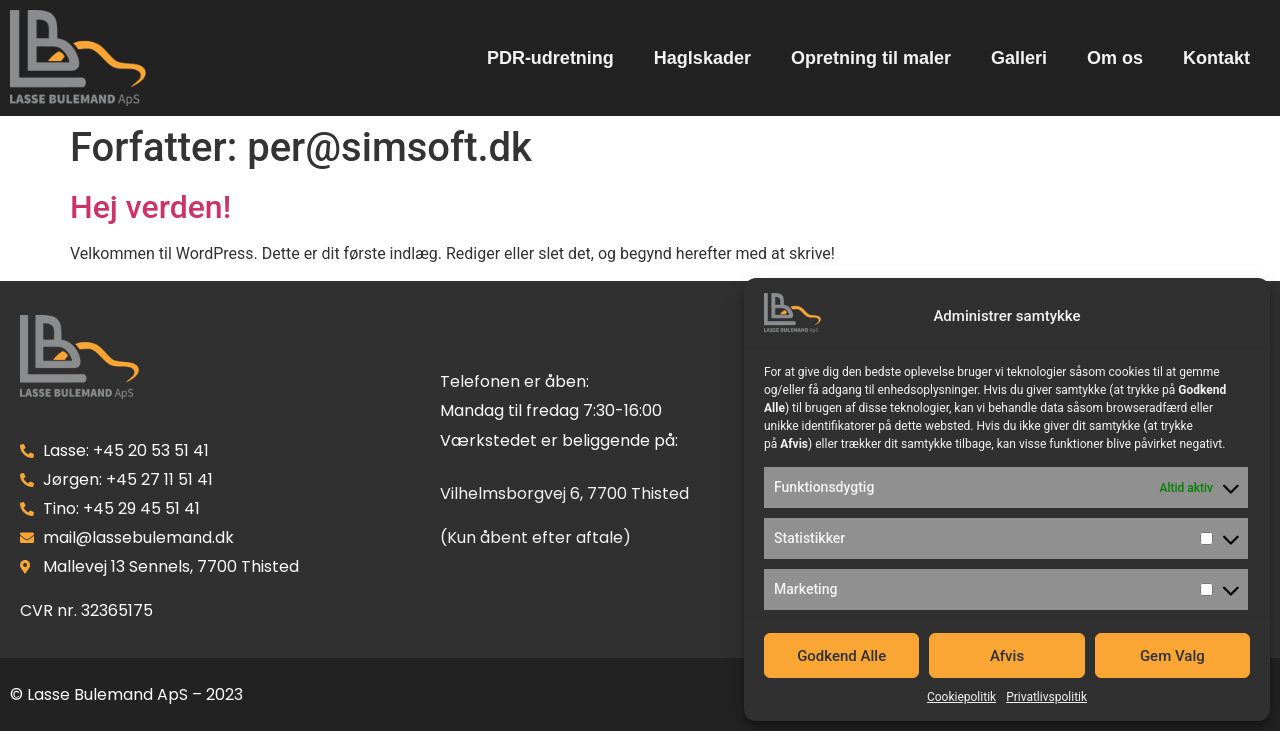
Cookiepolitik (961, 697)
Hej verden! (150, 207)
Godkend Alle (841, 656)
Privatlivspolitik (1046, 697)
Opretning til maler (871, 58)
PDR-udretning (550, 58)
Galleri (1019, 58)
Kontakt (1216, 58)
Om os (1115, 58)
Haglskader (702, 58)
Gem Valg (1172, 656)
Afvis (1007, 656)
